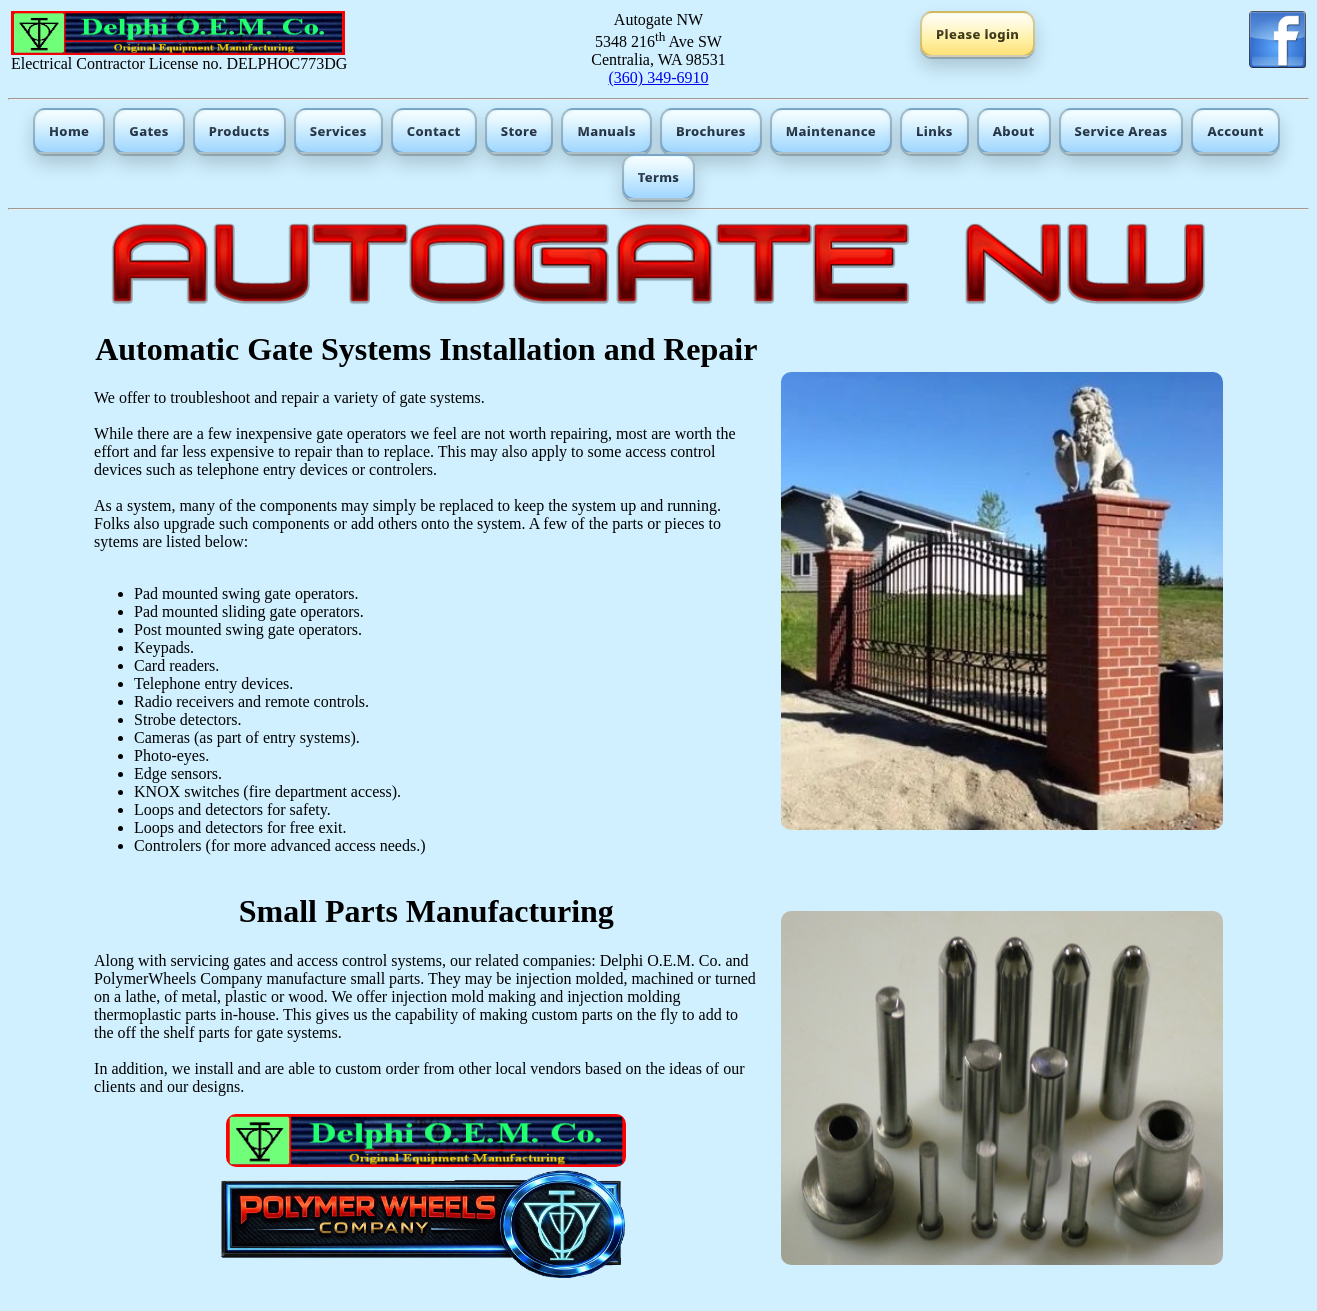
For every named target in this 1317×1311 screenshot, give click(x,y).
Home (69, 131)
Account (1235, 131)
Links (934, 131)
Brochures (711, 131)
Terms (659, 177)
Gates (149, 131)
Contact (434, 131)
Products (239, 131)
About (1014, 131)
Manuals (606, 131)
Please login (977, 34)
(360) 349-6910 (658, 77)
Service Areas (1121, 131)
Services (338, 131)
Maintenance (831, 131)
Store (519, 131)
